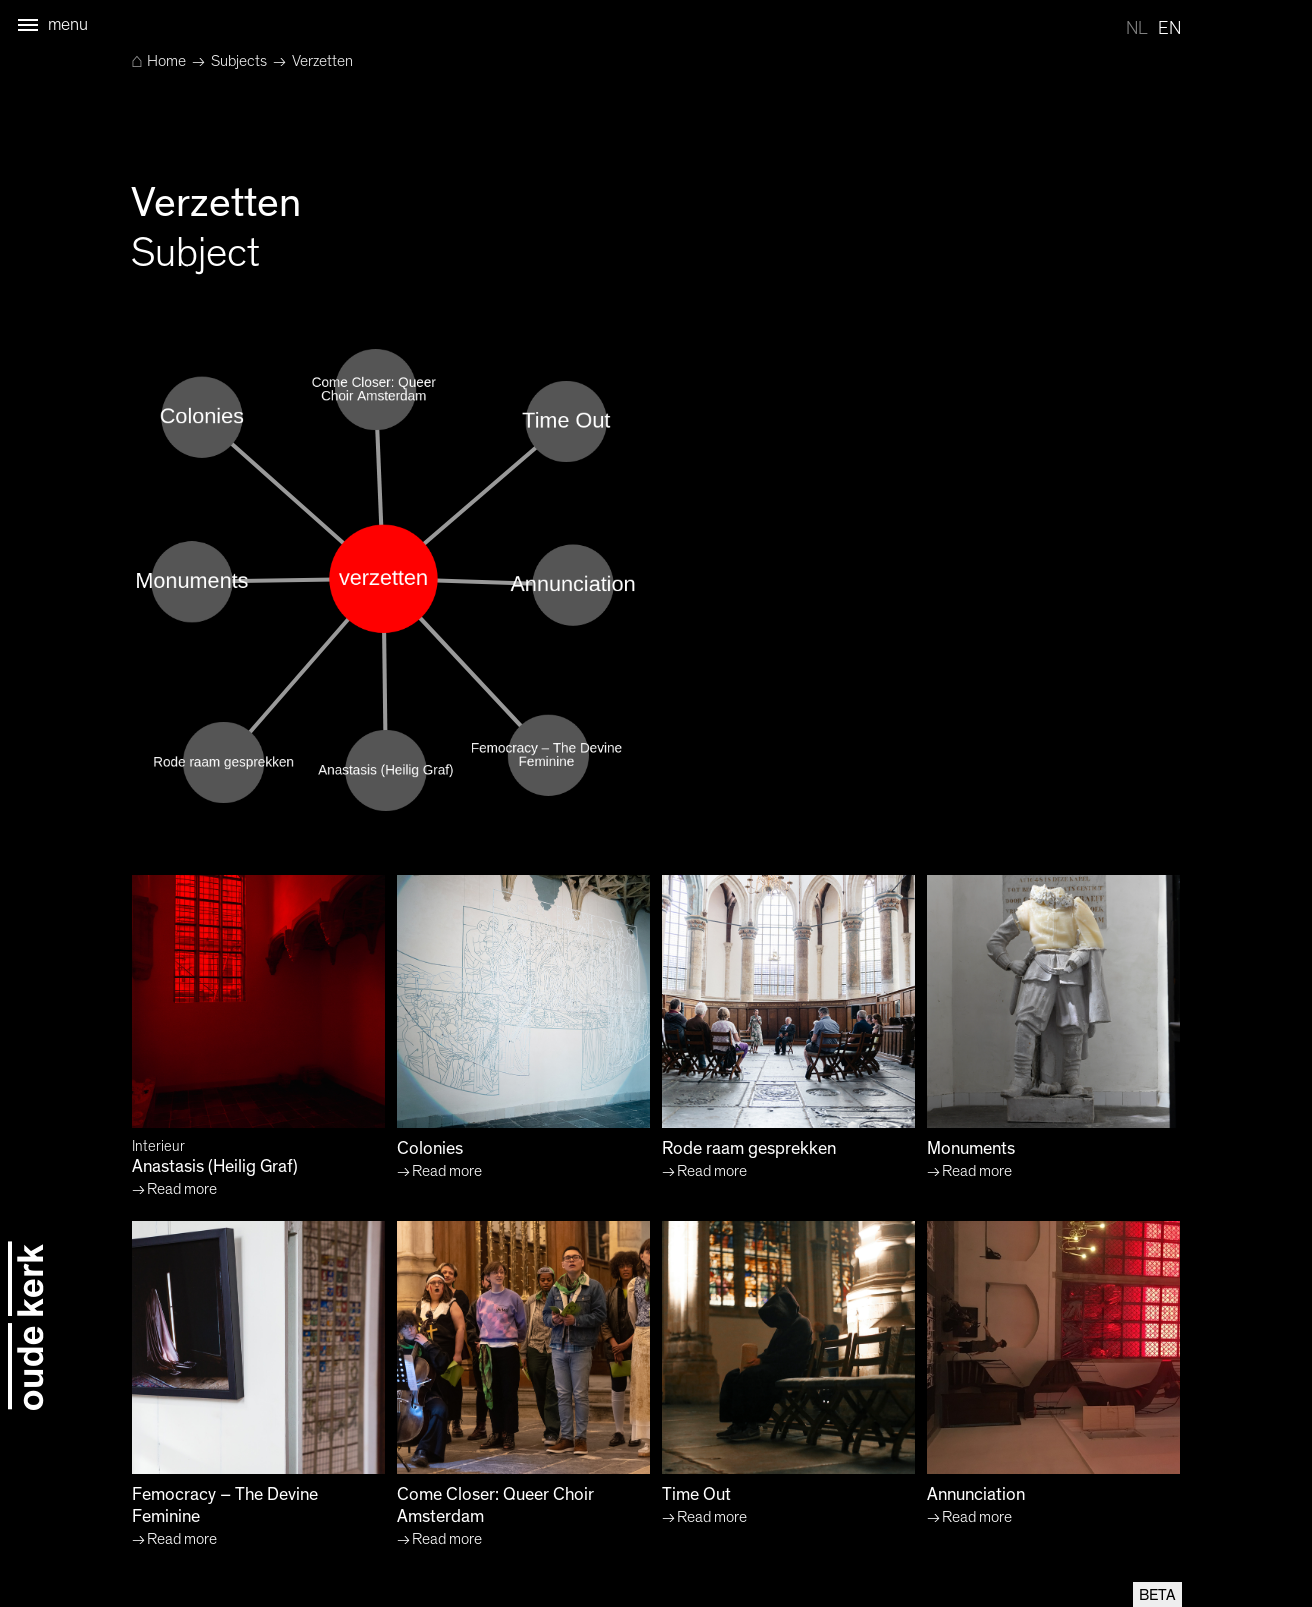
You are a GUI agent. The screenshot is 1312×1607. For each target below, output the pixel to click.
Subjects (239, 61)
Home (158, 61)
